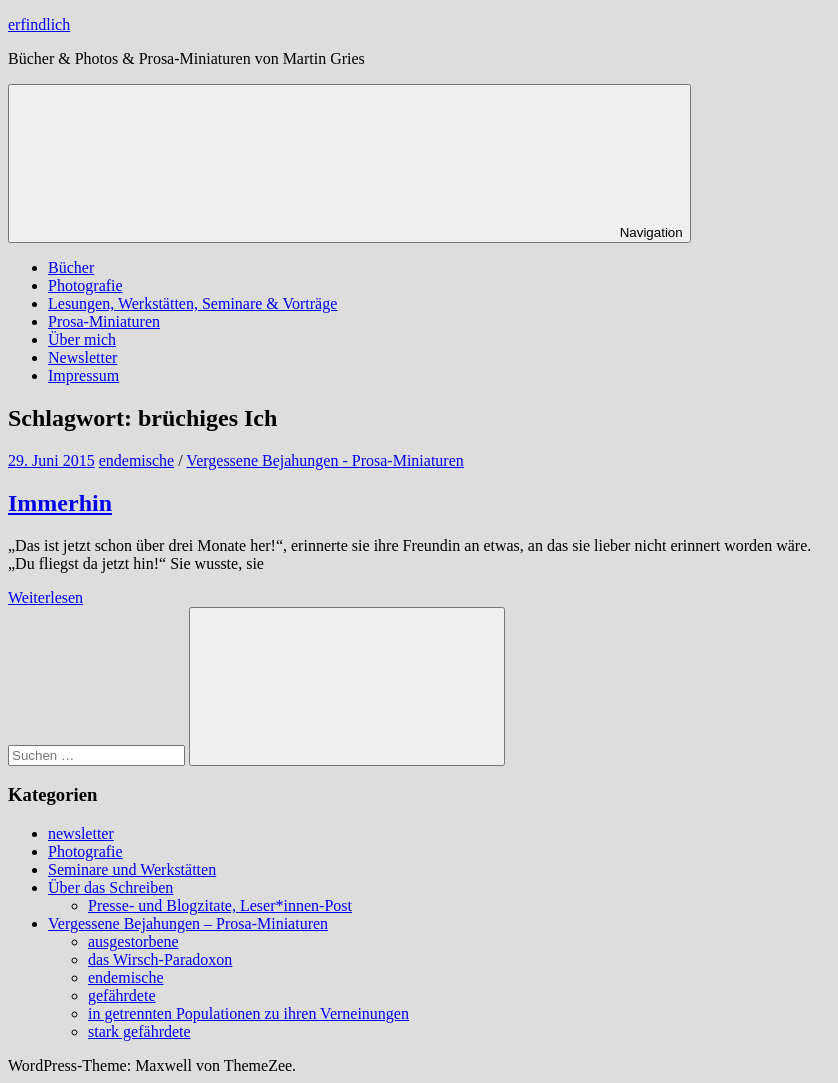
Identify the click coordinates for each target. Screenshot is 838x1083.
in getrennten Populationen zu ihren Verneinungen (248, 1013)
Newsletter (82, 357)
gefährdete (122, 995)
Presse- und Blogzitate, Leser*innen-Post (220, 905)
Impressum (83, 375)
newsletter (81, 833)
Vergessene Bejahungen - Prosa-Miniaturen (324, 460)
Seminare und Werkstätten (132, 869)
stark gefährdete (139, 1031)
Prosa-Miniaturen (104, 321)
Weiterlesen (45, 597)
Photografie (85, 285)
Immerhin (60, 503)
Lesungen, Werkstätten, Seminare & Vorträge (192, 303)
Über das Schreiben (110, 887)
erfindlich (39, 24)
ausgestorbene (133, 941)
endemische (137, 460)
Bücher (71, 267)
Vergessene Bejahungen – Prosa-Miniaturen (188, 923)
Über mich (82, 339)
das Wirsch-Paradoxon (160, 959)
